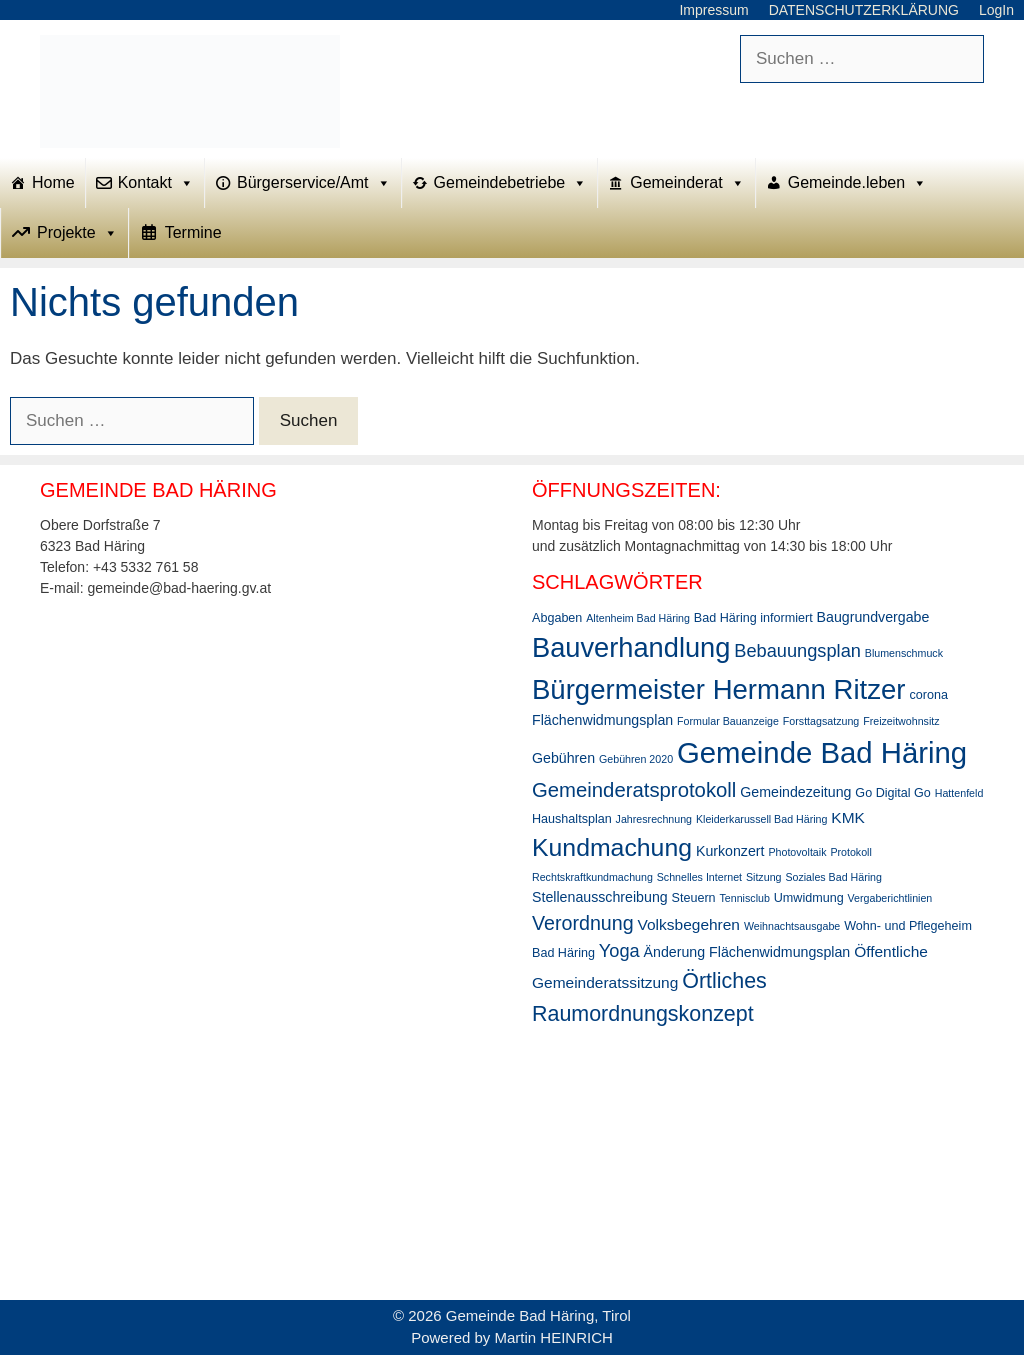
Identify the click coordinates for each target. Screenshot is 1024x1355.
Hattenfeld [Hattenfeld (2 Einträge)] (959, 793)
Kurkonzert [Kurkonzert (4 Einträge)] (730, 851)
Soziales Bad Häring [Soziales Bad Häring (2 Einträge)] (833, 877)
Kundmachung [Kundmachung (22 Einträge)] (612, 847)
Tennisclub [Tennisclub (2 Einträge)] (745, 898)
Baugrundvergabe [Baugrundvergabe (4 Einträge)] (873, 617)
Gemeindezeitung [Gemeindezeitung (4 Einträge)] (795, 792)
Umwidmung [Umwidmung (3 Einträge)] (809, 898)
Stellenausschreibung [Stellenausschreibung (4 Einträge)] (600, 897)
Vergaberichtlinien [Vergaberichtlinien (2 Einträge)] (890, 898)
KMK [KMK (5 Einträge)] (848, 817)
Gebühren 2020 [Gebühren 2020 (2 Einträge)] (636, 759)
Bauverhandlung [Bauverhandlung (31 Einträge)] (631, 647)
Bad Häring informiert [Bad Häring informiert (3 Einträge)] (753, 618)
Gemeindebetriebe (511, 183)
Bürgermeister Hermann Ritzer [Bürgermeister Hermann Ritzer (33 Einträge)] (719, 689)
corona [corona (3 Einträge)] (928, 695)
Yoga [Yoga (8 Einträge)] (619, 951)
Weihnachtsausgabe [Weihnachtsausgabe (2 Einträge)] (792, 926)
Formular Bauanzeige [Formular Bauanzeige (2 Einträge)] (728, 721)
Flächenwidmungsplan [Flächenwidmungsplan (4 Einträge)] (602, 720)
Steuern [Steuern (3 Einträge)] (694, 898)
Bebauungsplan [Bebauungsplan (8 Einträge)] (797, 651)
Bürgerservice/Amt (314, 183)
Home (53, 182)
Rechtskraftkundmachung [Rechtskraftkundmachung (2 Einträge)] (592, 877)
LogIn (996, 10)
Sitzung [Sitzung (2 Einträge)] (764, 877)
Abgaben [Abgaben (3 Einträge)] (557, 618)
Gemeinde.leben (857, 183)
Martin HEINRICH (554, 1337)
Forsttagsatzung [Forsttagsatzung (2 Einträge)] (821, 721)
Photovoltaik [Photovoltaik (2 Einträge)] (797, 852)
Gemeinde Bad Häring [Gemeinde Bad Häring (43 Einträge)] (822, 752)
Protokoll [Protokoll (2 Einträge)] (850, 852)
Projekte (77, 233)
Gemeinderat (687, 183)
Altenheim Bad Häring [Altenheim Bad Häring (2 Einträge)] (638, 618)
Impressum (713, 10)
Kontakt (156, 183)
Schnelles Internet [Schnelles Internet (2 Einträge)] (699, 877)
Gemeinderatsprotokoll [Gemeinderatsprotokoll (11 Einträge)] (634, 790)
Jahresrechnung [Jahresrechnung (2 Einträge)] (654, 819)
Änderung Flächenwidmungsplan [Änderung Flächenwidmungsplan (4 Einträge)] (747, 952)
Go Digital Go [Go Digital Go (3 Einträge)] (893, 793)
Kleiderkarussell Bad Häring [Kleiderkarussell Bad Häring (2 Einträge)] (762, 819)
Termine (193, 232)
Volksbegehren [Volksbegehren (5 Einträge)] (689, 924)
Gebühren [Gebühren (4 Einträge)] (563, 758)
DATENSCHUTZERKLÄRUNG (864, 10)
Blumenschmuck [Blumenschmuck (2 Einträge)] (904, 653)
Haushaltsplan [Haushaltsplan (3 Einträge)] (572, 819)
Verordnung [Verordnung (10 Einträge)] (583, 923)
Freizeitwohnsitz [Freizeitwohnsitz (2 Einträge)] (901, 721)
